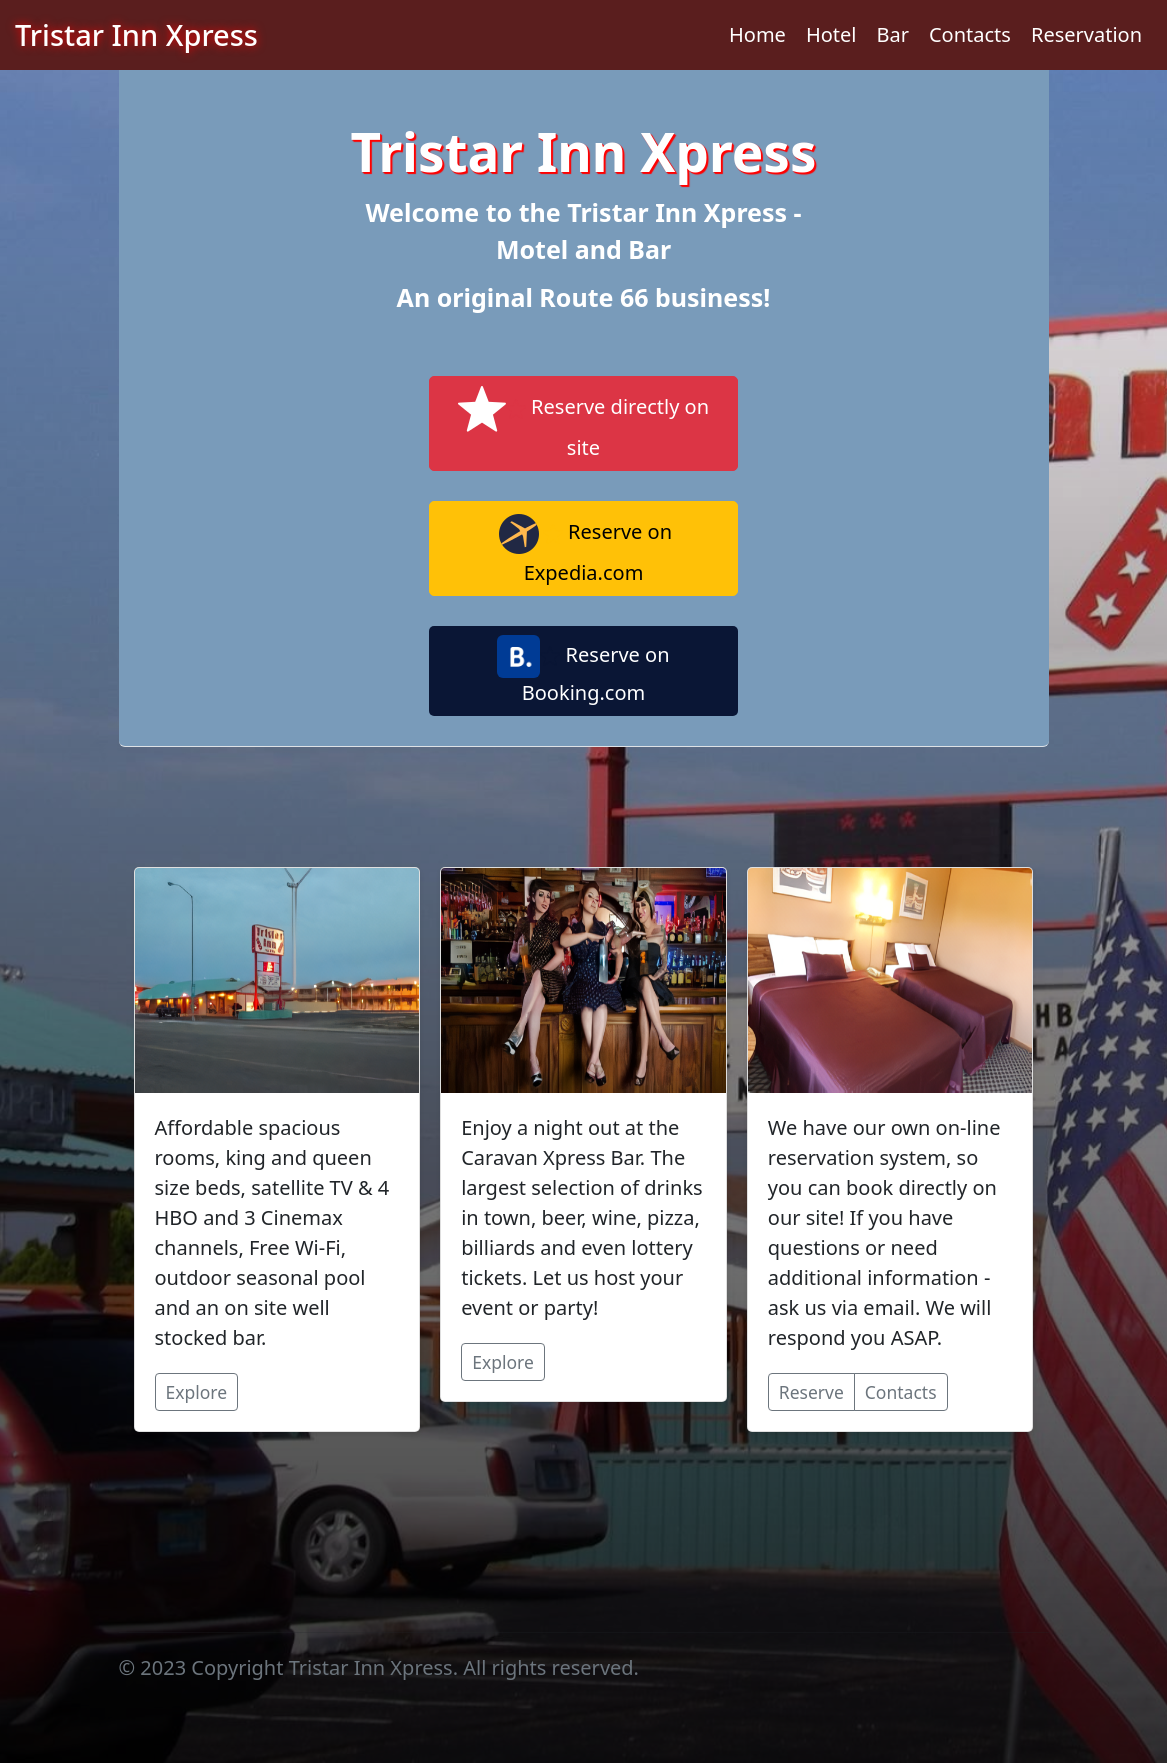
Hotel (831, 34)
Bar (893, 34)
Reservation (1086, 34)
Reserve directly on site (583, 423)
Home (757, 34)
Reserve (811, 1392)
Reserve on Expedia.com (583, 548)
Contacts (970, 34)
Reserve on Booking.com (583, 670)
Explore (197, 1392)
